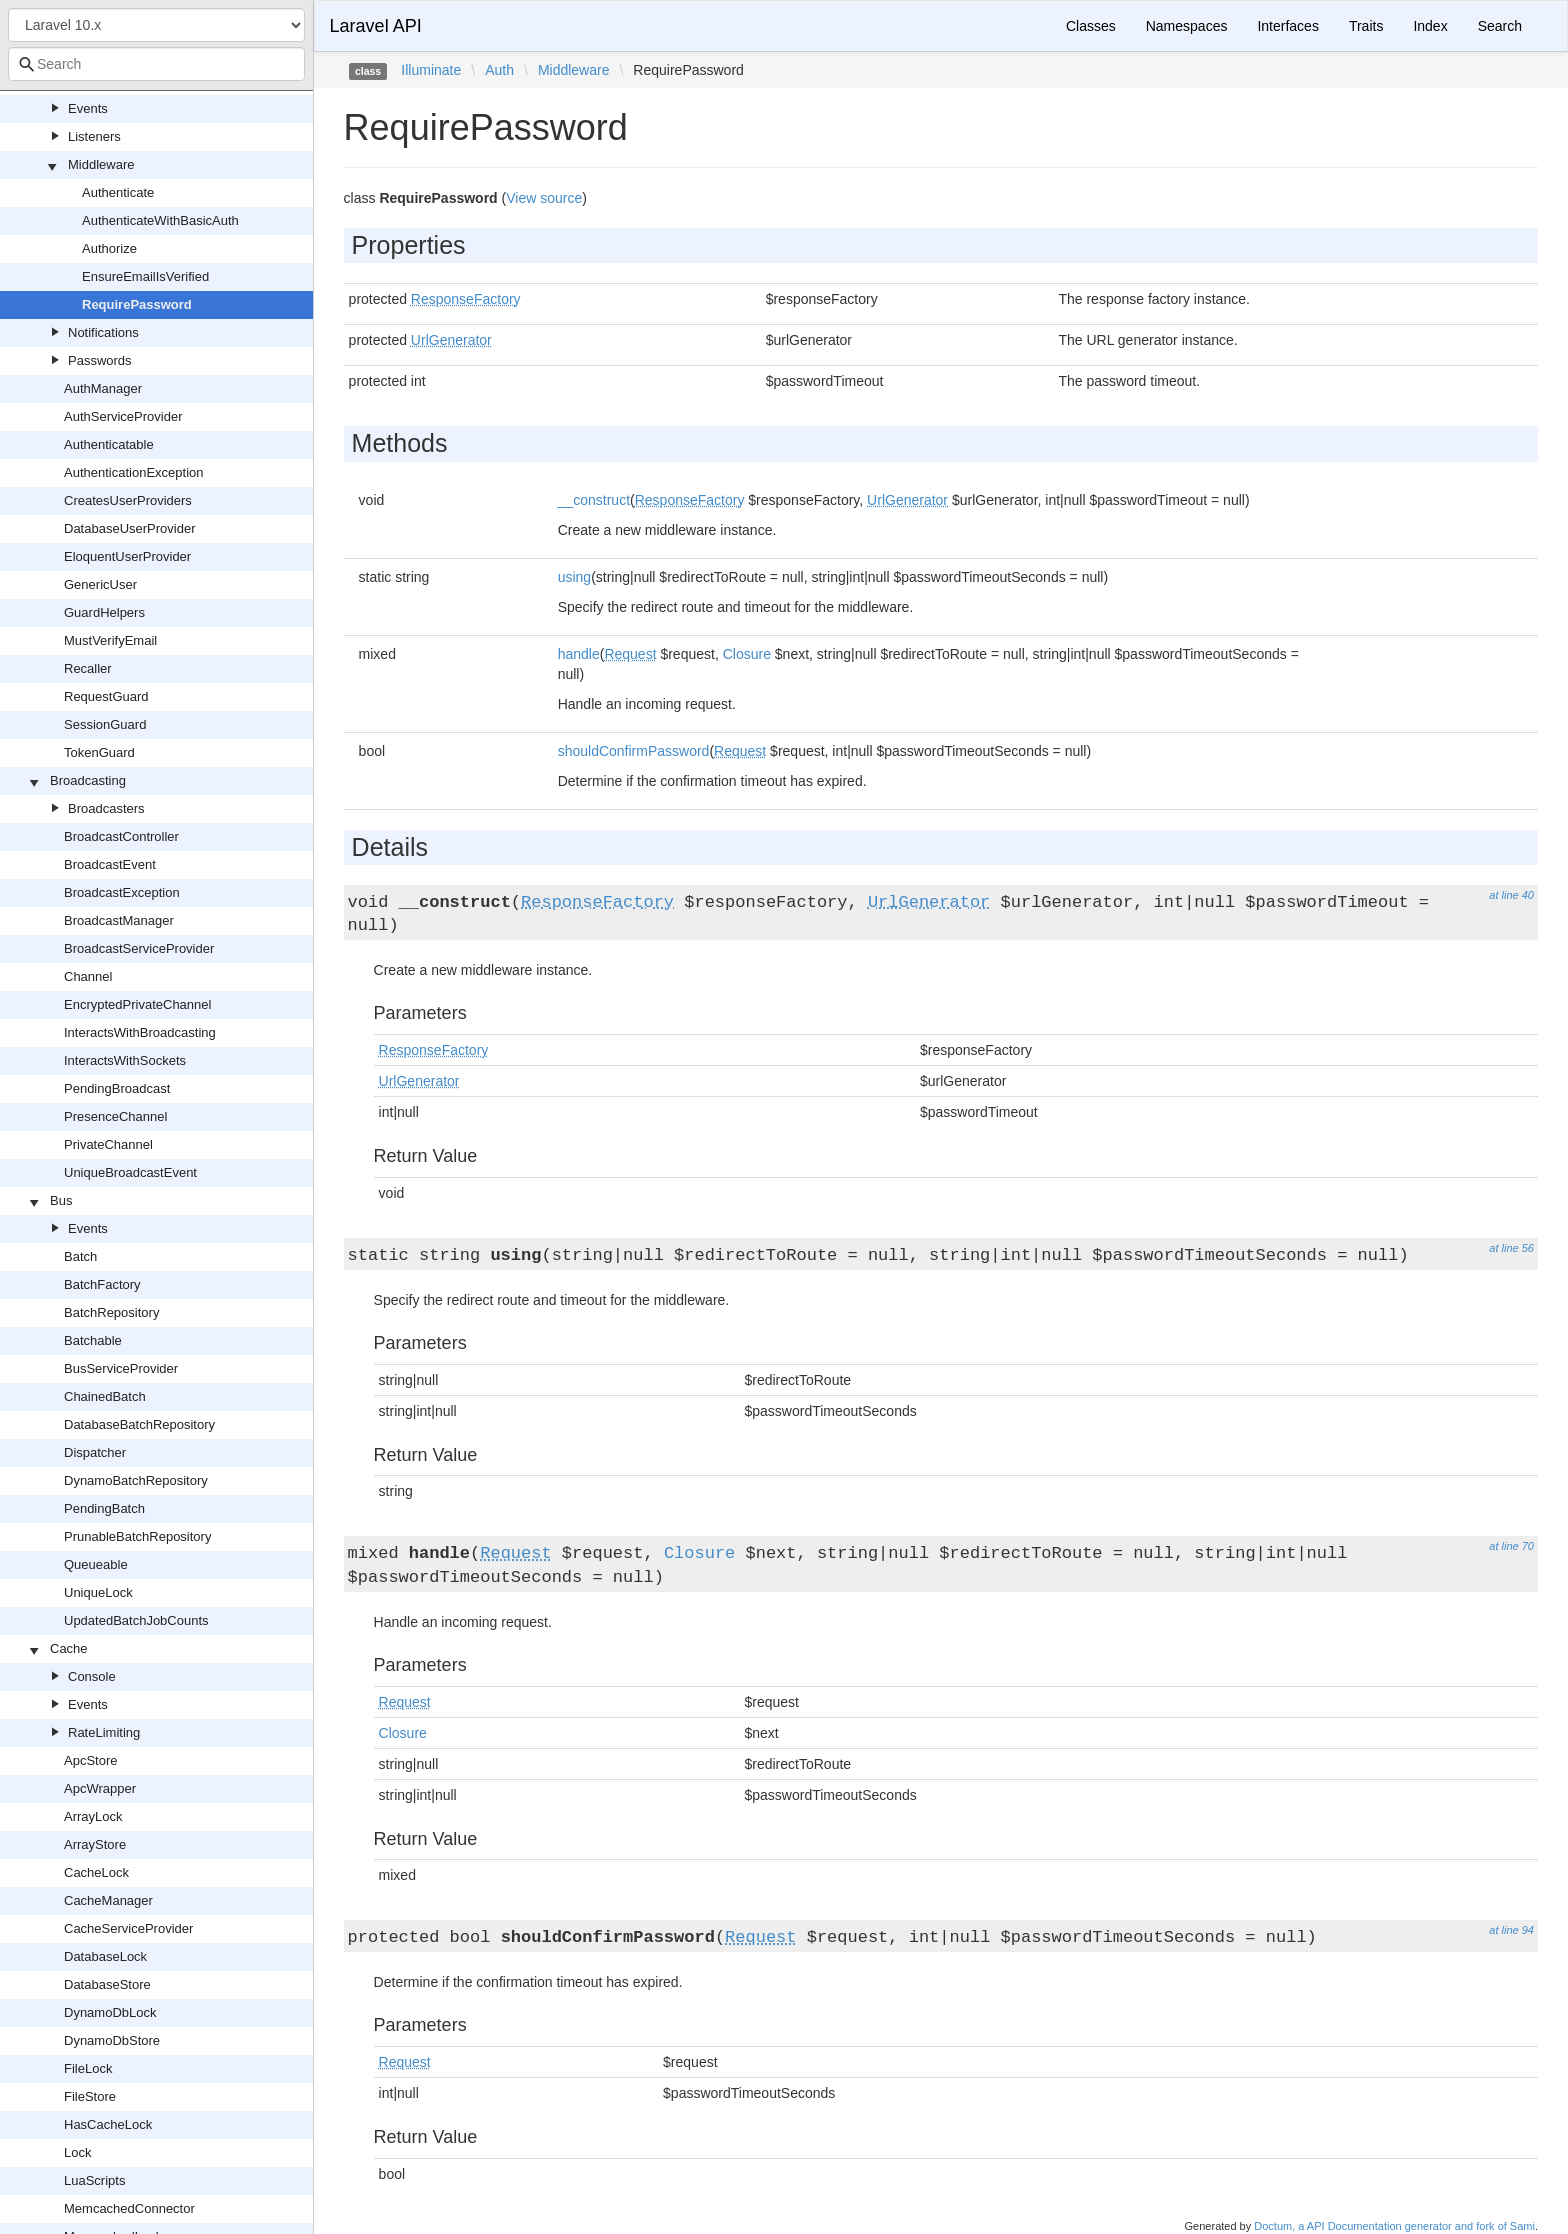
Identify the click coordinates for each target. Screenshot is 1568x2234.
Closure (747, 654)
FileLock (88, 2068)
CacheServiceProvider (128, 1928)
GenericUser (100, 584)
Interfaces (1287, 26)
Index (1430, 26)
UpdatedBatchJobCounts (136, 1620)
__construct (594, 500)
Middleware (101, 164)
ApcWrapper (100, 1788)
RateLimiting (104, 1732)
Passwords (100, 360)
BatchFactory (102, 1284)
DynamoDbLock (110, 2012)
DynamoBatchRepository (136, 1480)
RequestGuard (106, 696)
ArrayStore (95, 1844)
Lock (77, 2152)
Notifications (103, 332)
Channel (88, 976)
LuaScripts (94, 2180)
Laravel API (376, 26)
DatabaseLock (105, 1956)
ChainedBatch (105, 1396)
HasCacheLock (108, 2124)
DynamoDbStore (112, 2040)
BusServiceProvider (121, 1368)
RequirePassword (137, 304)
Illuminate (431, 70)
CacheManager (108, 1900)
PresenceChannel (115, 1116)
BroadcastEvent (110, 864)
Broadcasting (88, 780)
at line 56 (1511, 1248)
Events (88, 108)
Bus (61, 1200)
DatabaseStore (107, 1984)
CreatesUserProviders (128, 500)
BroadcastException (122, 892)
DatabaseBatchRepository (139, 1424)
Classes (1091, 26)
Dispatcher (95, 1452)
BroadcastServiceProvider (139, 948)
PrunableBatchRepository (137, 1536)
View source (544, 198)
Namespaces (1187, 26)
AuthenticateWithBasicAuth (160, 220)
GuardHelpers (104, 612)
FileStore (90, 2096)
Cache (69, 1648)
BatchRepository (111, 1312)
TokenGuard (99, 752)
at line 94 (1511, 1930)
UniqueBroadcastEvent (130, 1172)
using (574, 577)
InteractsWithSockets (125, 1060)
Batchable (93, 1340)
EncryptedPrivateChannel (137, 1004)
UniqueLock (98, 1592)
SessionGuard (105, 724)
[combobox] (156, 64)
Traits (1366, 26)
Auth (499, 70)
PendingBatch (104, 1508)
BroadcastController (121, 836)
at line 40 (1511, 895)
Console (92, 1676)
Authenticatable (109, 444)
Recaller (88, 668)
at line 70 (1511, 1546)
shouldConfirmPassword (634, 751)
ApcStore (90, 1760)
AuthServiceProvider (123, 416)
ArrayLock (93, 1816)
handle (579, 654)
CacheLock (96, 1872)
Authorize (109, 248)
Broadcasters (106, 808)
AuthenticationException (133, 472)
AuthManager (103, 388)
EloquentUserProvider (127, 556)
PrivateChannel (108, 1144)
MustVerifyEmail (110, 640)
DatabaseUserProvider (130, 528)
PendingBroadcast (117, 1088)
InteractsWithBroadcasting (140, 1032)
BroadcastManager (119, 920)
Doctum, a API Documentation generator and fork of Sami (1394, 2226)
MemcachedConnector (129, 2208)
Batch (80, 1256)
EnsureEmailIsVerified (145, 276)
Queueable (96, 1564)
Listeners (94, 136)
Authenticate (118, 192)
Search (1500, 26)
